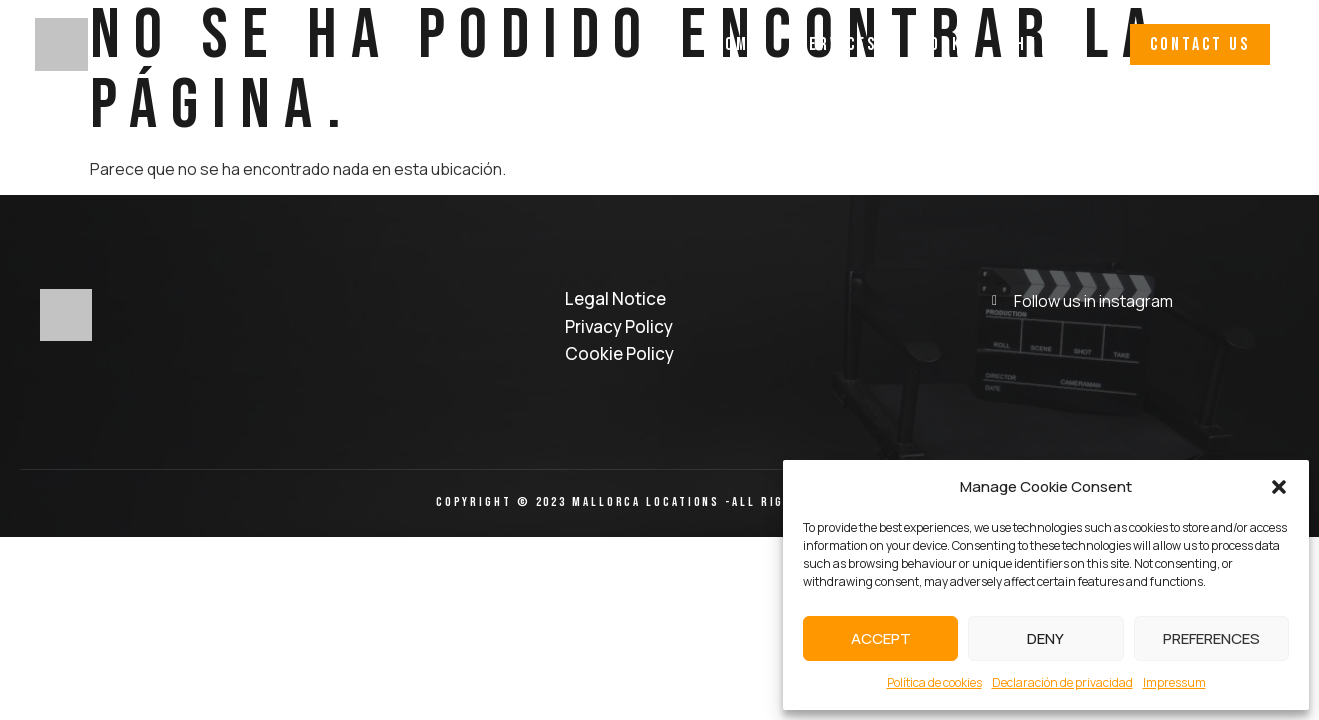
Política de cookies (934, 682)
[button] (1279, 487)
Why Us (1034, 44)
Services (838, 44)
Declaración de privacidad (1062, 682)
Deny (1045, 638)
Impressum (1174, 682)
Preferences (1211, 638)
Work (940, 44)
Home (736, 44)
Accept (881, 638)
